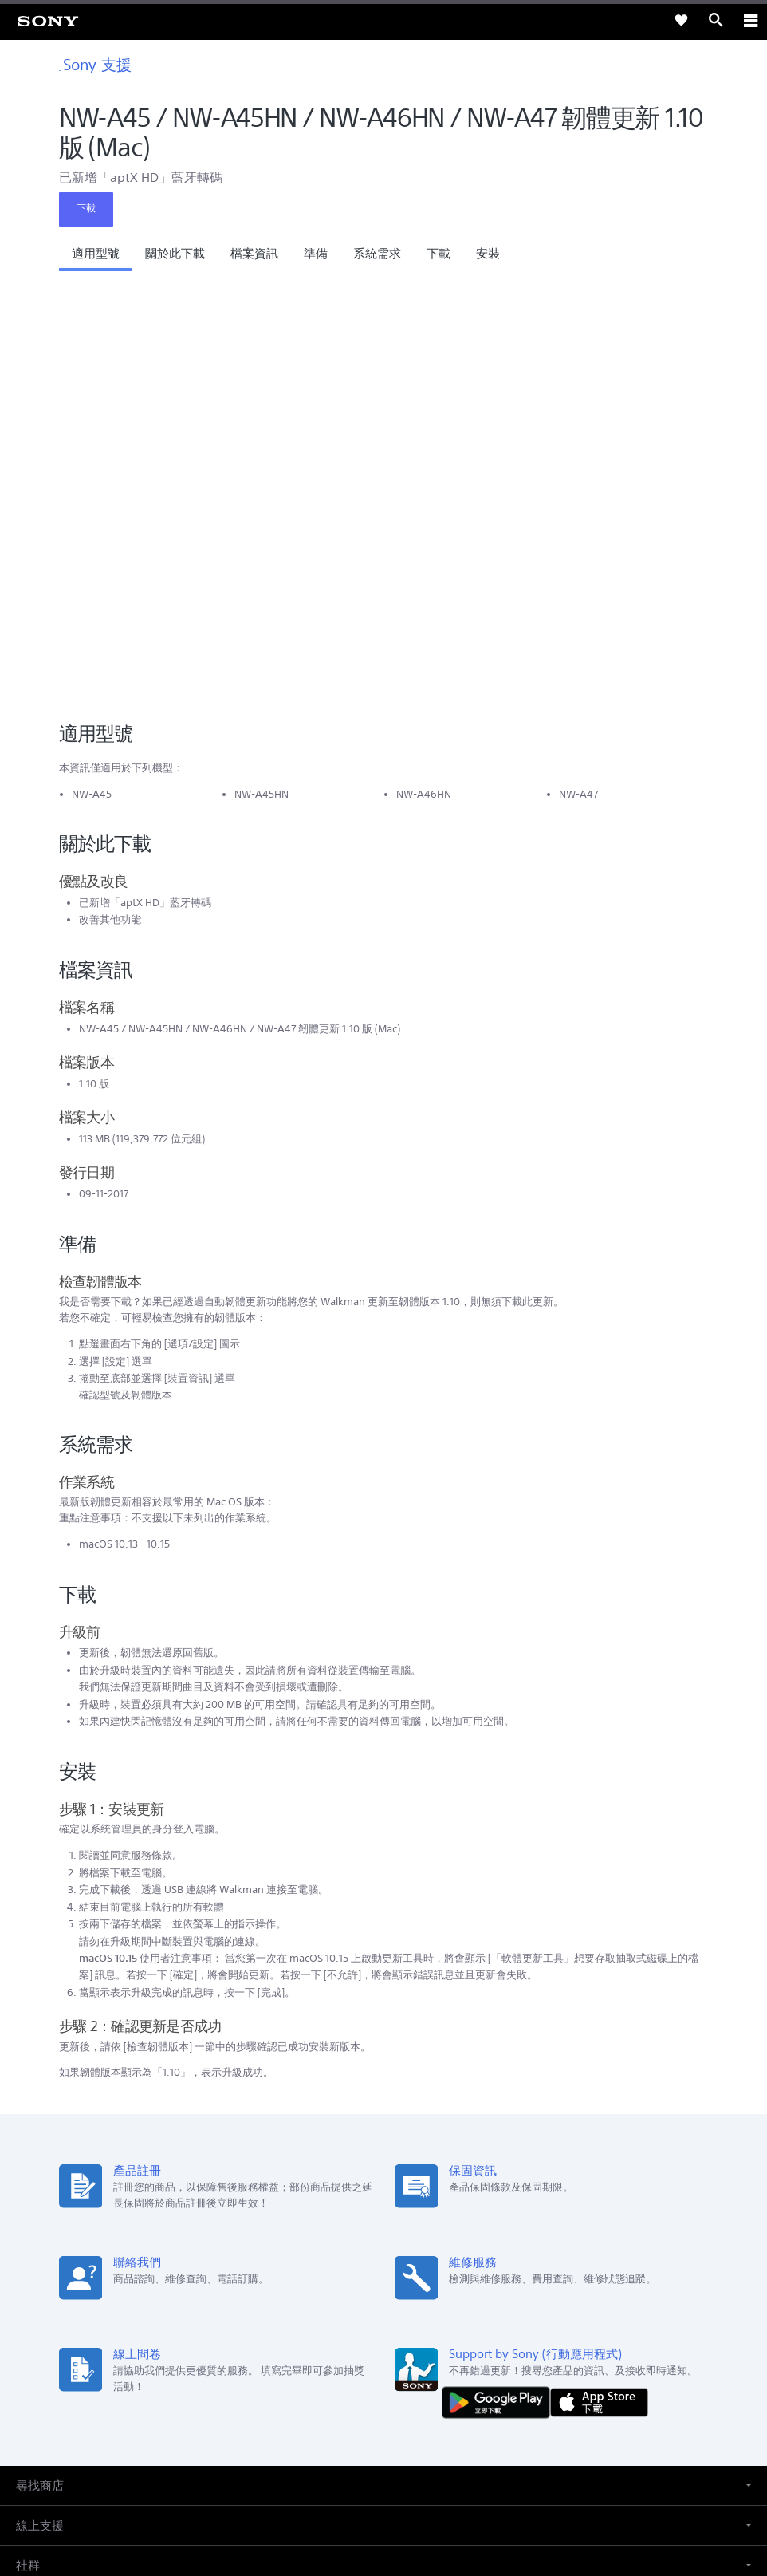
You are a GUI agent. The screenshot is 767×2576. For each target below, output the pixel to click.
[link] (48, 20)
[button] (95, 257)
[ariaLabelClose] (750, 20)
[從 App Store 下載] (599, 1983)
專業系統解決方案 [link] (299, 2331)
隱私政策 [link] (384, 2483)
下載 (86, 208)
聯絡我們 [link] (488, 2331)
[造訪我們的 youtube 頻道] (400, 2369)
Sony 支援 (95, 64)
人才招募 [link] (432, 2331)
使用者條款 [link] (384, 2463)
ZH (69, 2249)
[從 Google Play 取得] (500, 1983)
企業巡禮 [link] (376, 2331)
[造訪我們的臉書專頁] (366, 2369)
